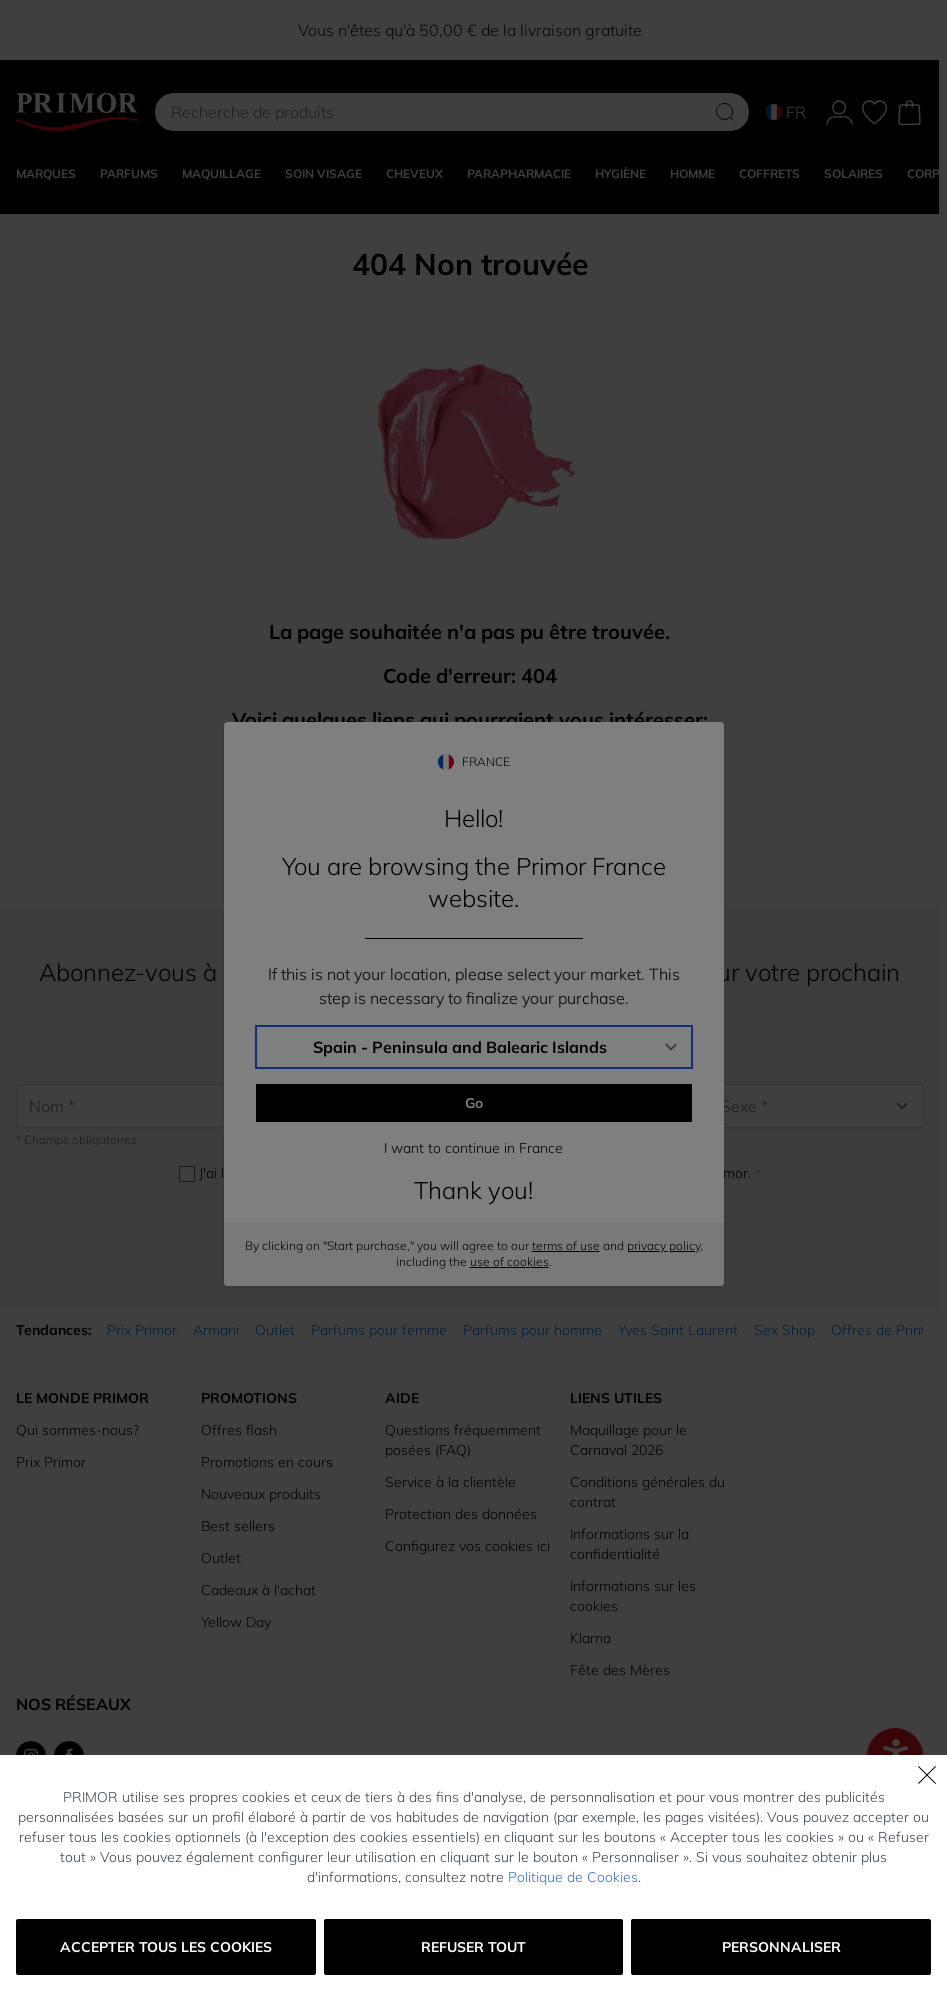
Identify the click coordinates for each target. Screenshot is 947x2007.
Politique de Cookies (573, 1877)
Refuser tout (473, 1947)
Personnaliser (781, 1947)
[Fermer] (927, 1775)
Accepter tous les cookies (166, 1947)
